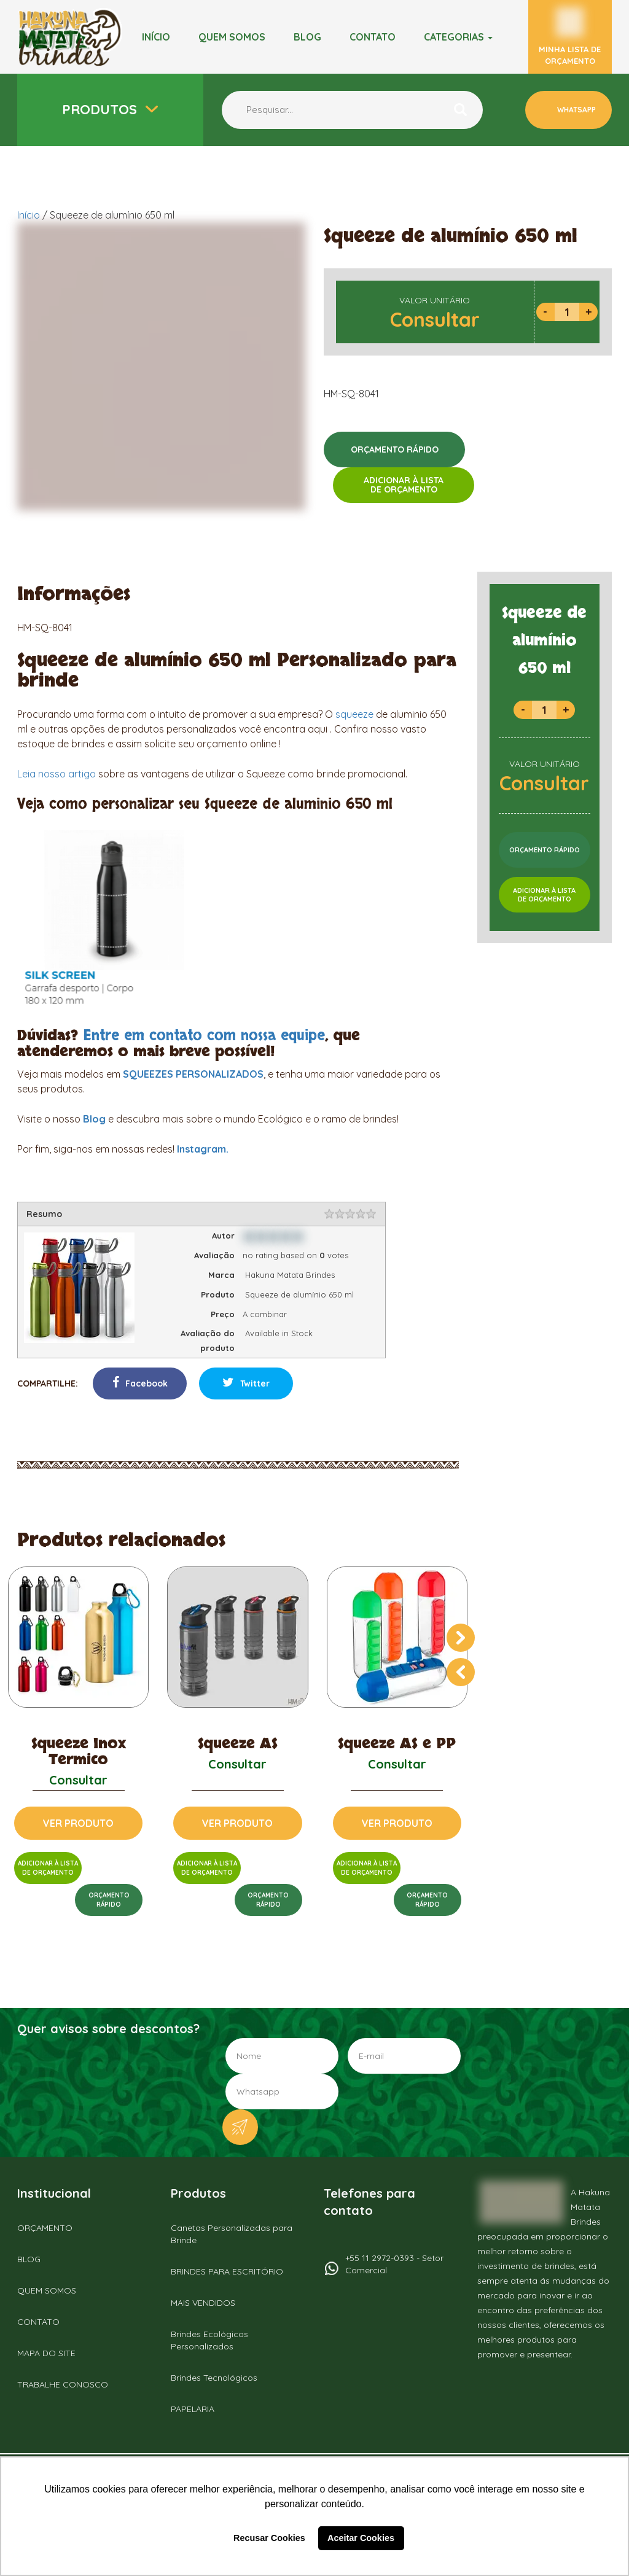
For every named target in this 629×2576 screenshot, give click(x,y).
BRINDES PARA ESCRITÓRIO (227, 2271)
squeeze (354, 714)
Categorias (458, 37)
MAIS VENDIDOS (203, 2302)
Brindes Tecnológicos (214, 2377)
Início (156, 37)
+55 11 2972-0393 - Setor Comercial (394, 2264)
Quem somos (231, 37)
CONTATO (38, 2321)
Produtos (101, 109)
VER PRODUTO (78, 1823)
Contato (373, 37)
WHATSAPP (575, 109)
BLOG (307, 37)
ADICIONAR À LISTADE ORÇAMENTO (403, 485)
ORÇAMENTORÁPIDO (109, 1900)
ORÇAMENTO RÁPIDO (395, 449)
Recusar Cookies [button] (269, 2538)
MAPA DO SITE (46, 2353)
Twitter (246, 1382)
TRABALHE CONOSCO (62, 2384)
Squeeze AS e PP (397, 1744)
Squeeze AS (238, 1744)
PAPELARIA (192, 2409)
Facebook (140, 1382)
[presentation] (461, 1638)
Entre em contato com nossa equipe (204, 1035)
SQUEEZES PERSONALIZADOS (193, 1074)
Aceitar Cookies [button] (360, 2538)
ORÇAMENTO (44, 2227)
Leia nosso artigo (56, 774)
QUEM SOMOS (46, 2290)
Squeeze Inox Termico (78, 1752)
